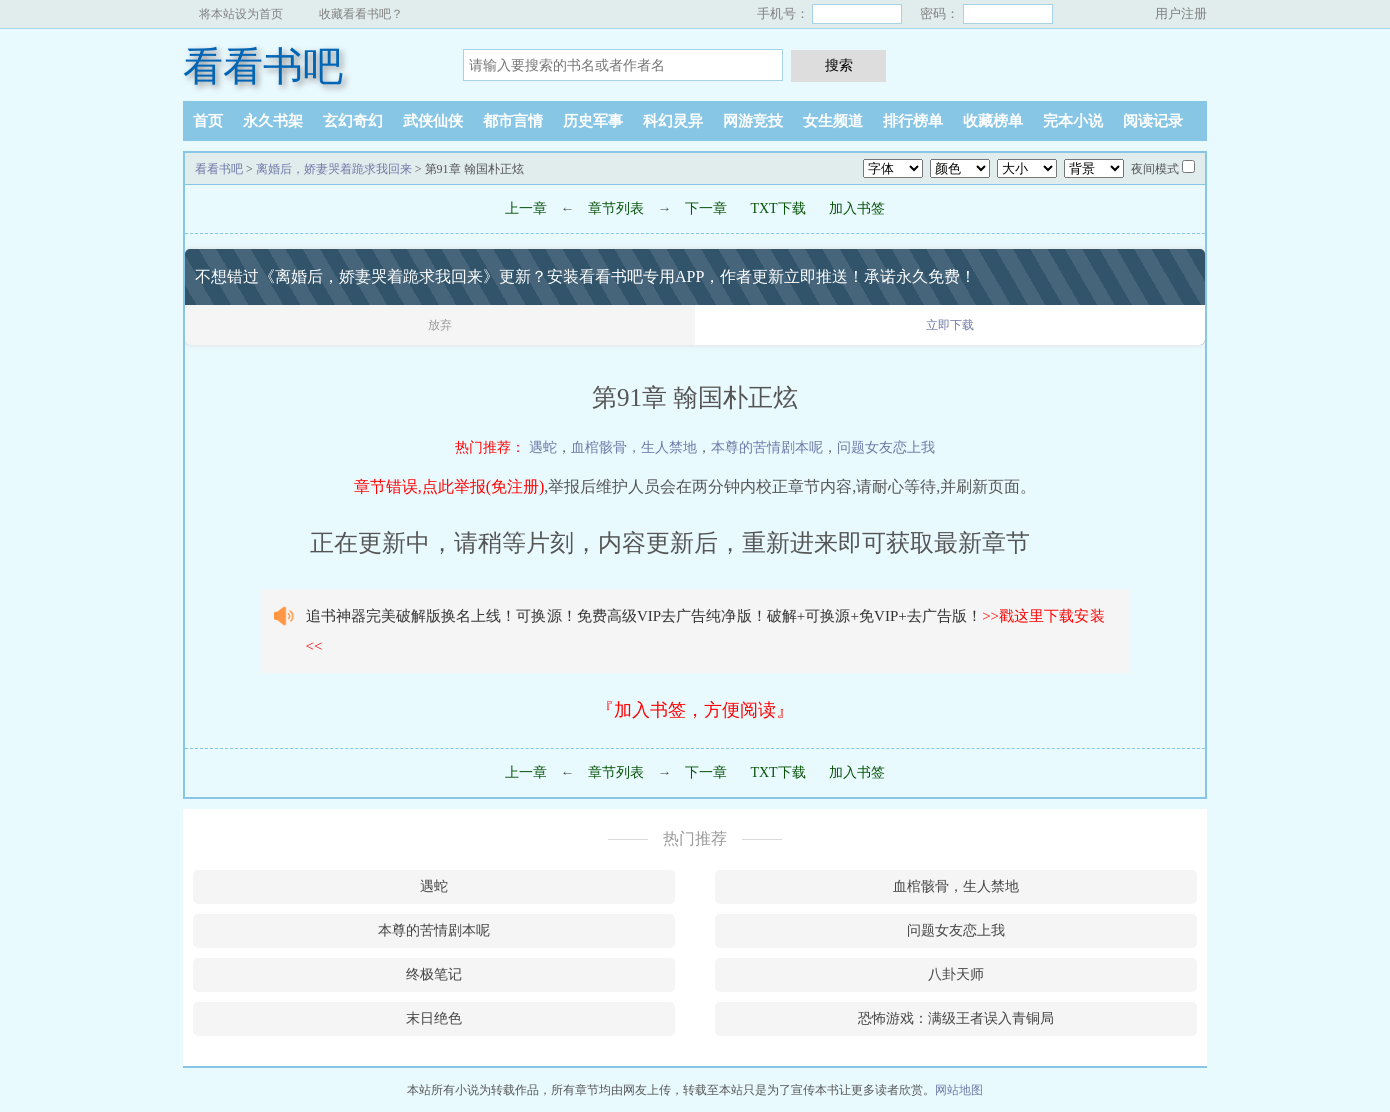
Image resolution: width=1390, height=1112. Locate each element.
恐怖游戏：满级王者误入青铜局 (956, 1018)
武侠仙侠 (433, 121)
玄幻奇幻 (353, 121)
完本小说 (1073, 121)
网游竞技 (753, 121)
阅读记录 (1153, 121)
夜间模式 (1155, 169)
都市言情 (513, 121)
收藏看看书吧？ (361, 14)
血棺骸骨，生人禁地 (634, 447)
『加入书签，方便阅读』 (695, 710)
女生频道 (833, 121)
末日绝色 (434, 1018)
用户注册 (1181, 13)
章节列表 (616, 208)
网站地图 (959, 1090)
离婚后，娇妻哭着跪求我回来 (334, 169)
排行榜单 (913, 121)
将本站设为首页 (241, 14)
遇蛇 (543, 447)
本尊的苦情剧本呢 (767, 447)
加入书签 (857, 208)
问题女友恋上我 (886, 447)
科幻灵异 (673, 121)
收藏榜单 (993, 121)
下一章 (706, 208)
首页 (208, 121)
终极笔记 (434, 974)
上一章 (526, 208)
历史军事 (593, 121)
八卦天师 (956, 974)
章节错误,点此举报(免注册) (449, 486)
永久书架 (273, 121)
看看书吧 (263, 66)
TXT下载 (777, 208)
